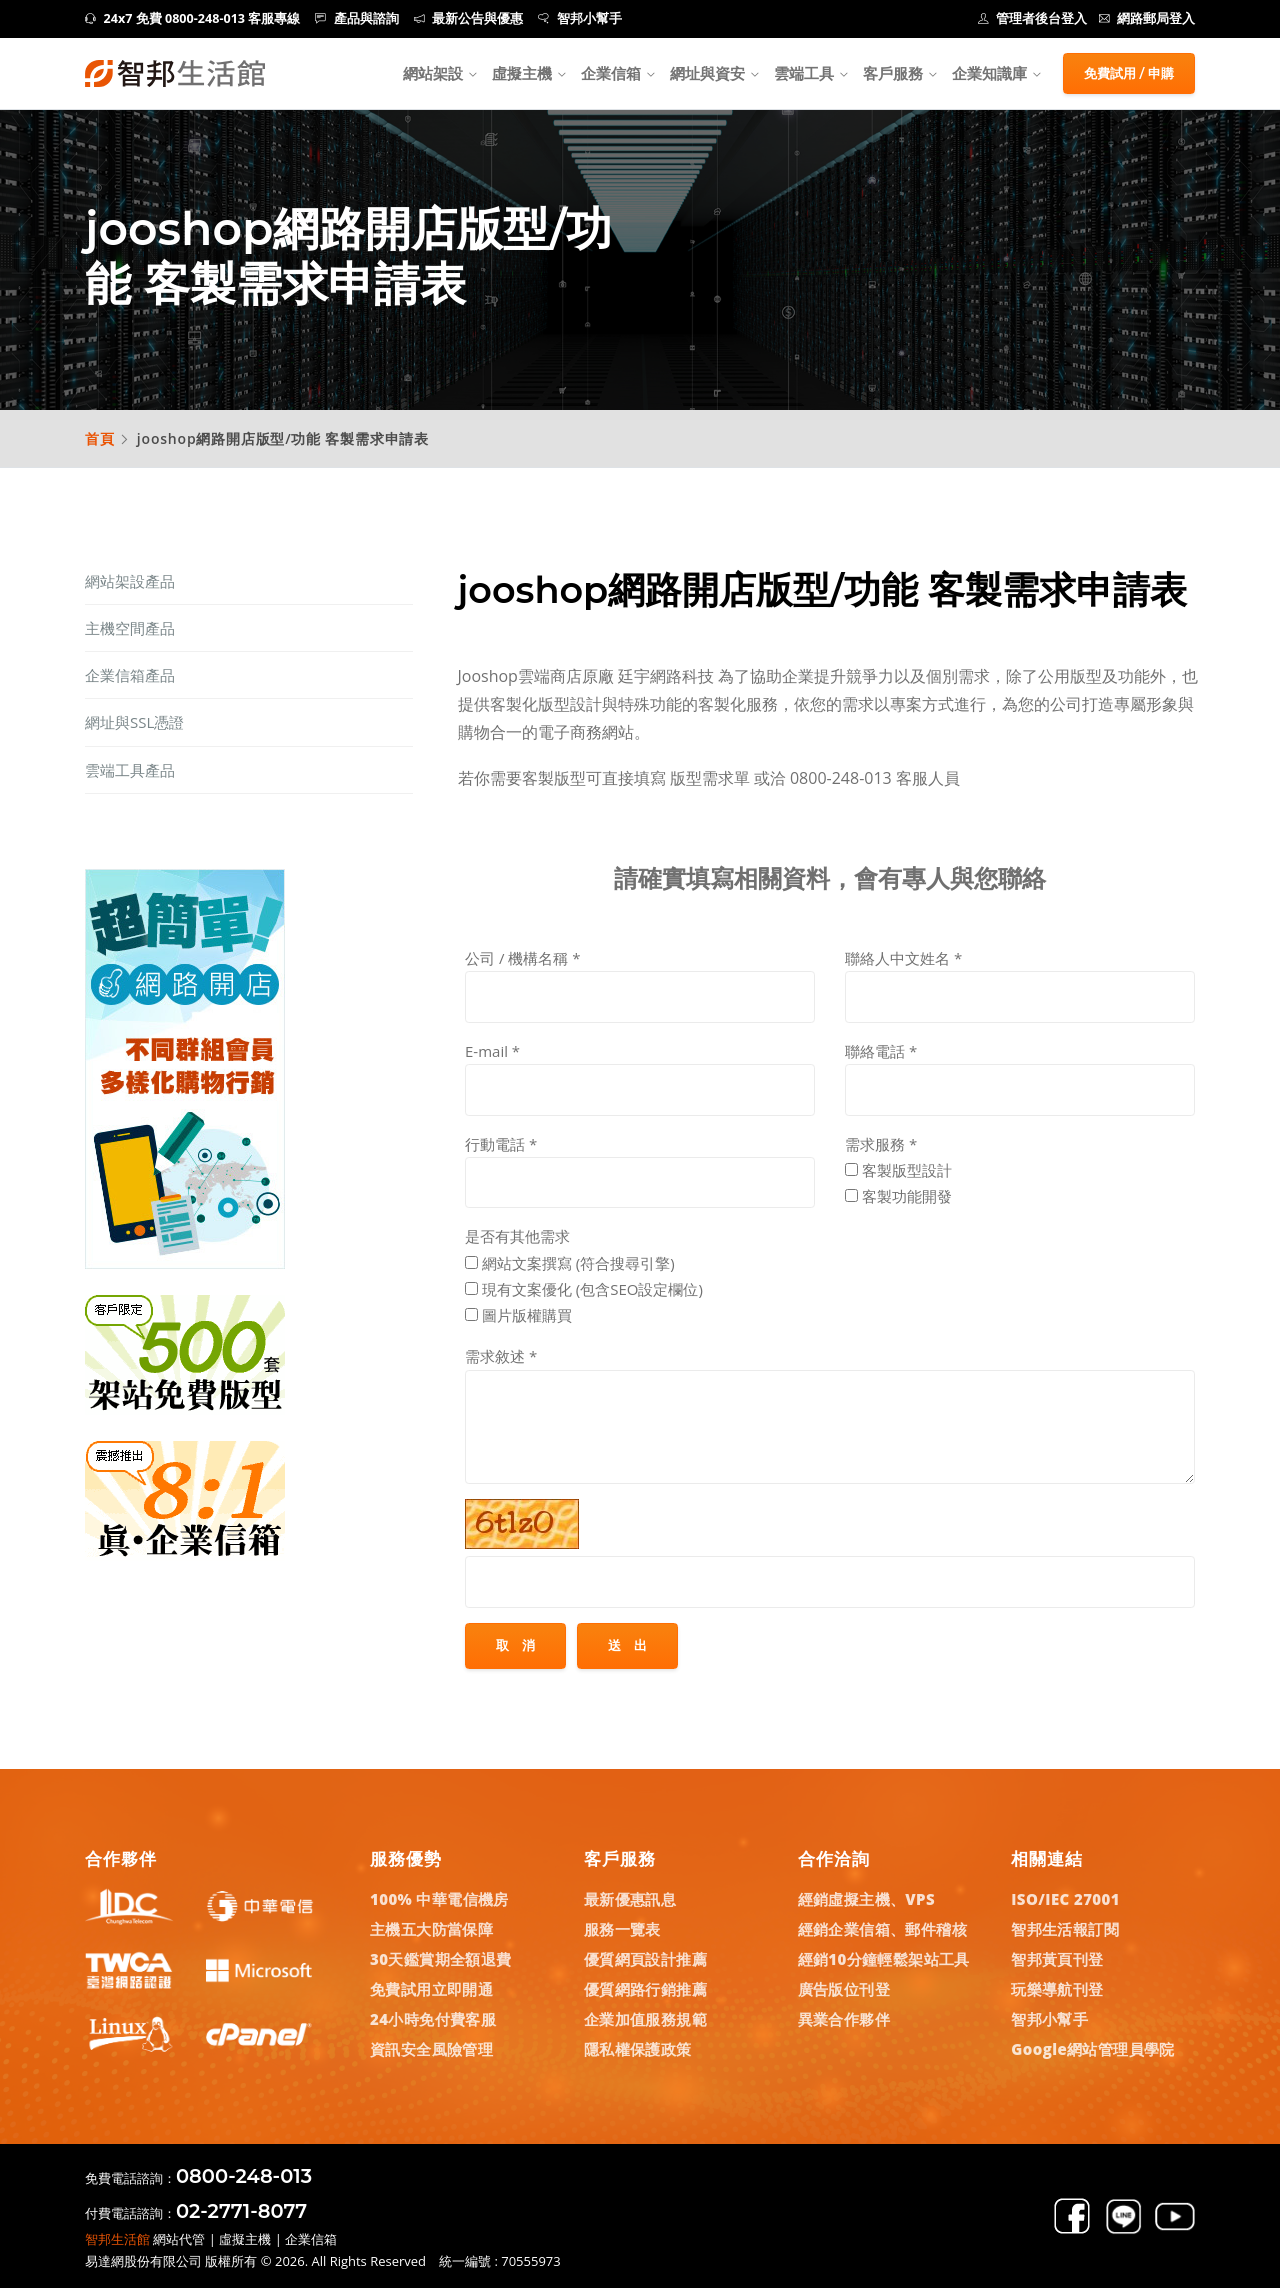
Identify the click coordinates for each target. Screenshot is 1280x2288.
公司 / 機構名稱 (522, 958)
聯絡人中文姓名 (903, 958)
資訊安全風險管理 (431, 2049)
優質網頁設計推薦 (645, 1959)
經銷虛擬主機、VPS (867, 1899)
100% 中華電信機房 (439, 1899)
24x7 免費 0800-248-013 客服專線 (192, 18)
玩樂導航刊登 (1057, 1989)
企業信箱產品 (130, 675)
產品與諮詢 (357, 18)
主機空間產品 (130, 628)
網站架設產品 (130, 581)
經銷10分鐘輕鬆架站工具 (884, 1959)
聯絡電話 (881, 1051)
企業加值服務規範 (645, 2019)
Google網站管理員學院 (1093, 2049)
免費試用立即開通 (431, 1989)
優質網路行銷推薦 (645, 1989)
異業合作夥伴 (844, 2019)
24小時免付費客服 (433, 2019)
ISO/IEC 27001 (1065, 1899)
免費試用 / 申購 (1129, 73)
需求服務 (881, 1144)
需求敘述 (501, 1356)
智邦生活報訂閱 (1065, 1929)
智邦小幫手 (580, 18)
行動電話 (501, 1144)
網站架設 (433, 73)
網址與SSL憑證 (134, 722)
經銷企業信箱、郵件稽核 (882, 1929)
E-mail (492, 1051)
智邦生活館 (117, 2239)
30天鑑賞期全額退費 (441, 1959)
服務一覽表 (622, 1929)
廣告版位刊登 (844, 1989)
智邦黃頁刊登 (1057, 1959)
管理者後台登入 (1033, 18)
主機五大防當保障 (431, 1929)
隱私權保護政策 (638, 2049)
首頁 (100, 438)
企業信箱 (611, 73)
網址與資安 (707, 73)
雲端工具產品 (130, 770)
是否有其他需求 (517, 1236)
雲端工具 (804, 73)
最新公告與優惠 (469, 18)
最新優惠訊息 (630, 1899)
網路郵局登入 (1147, 18)
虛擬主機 (522, 73)
